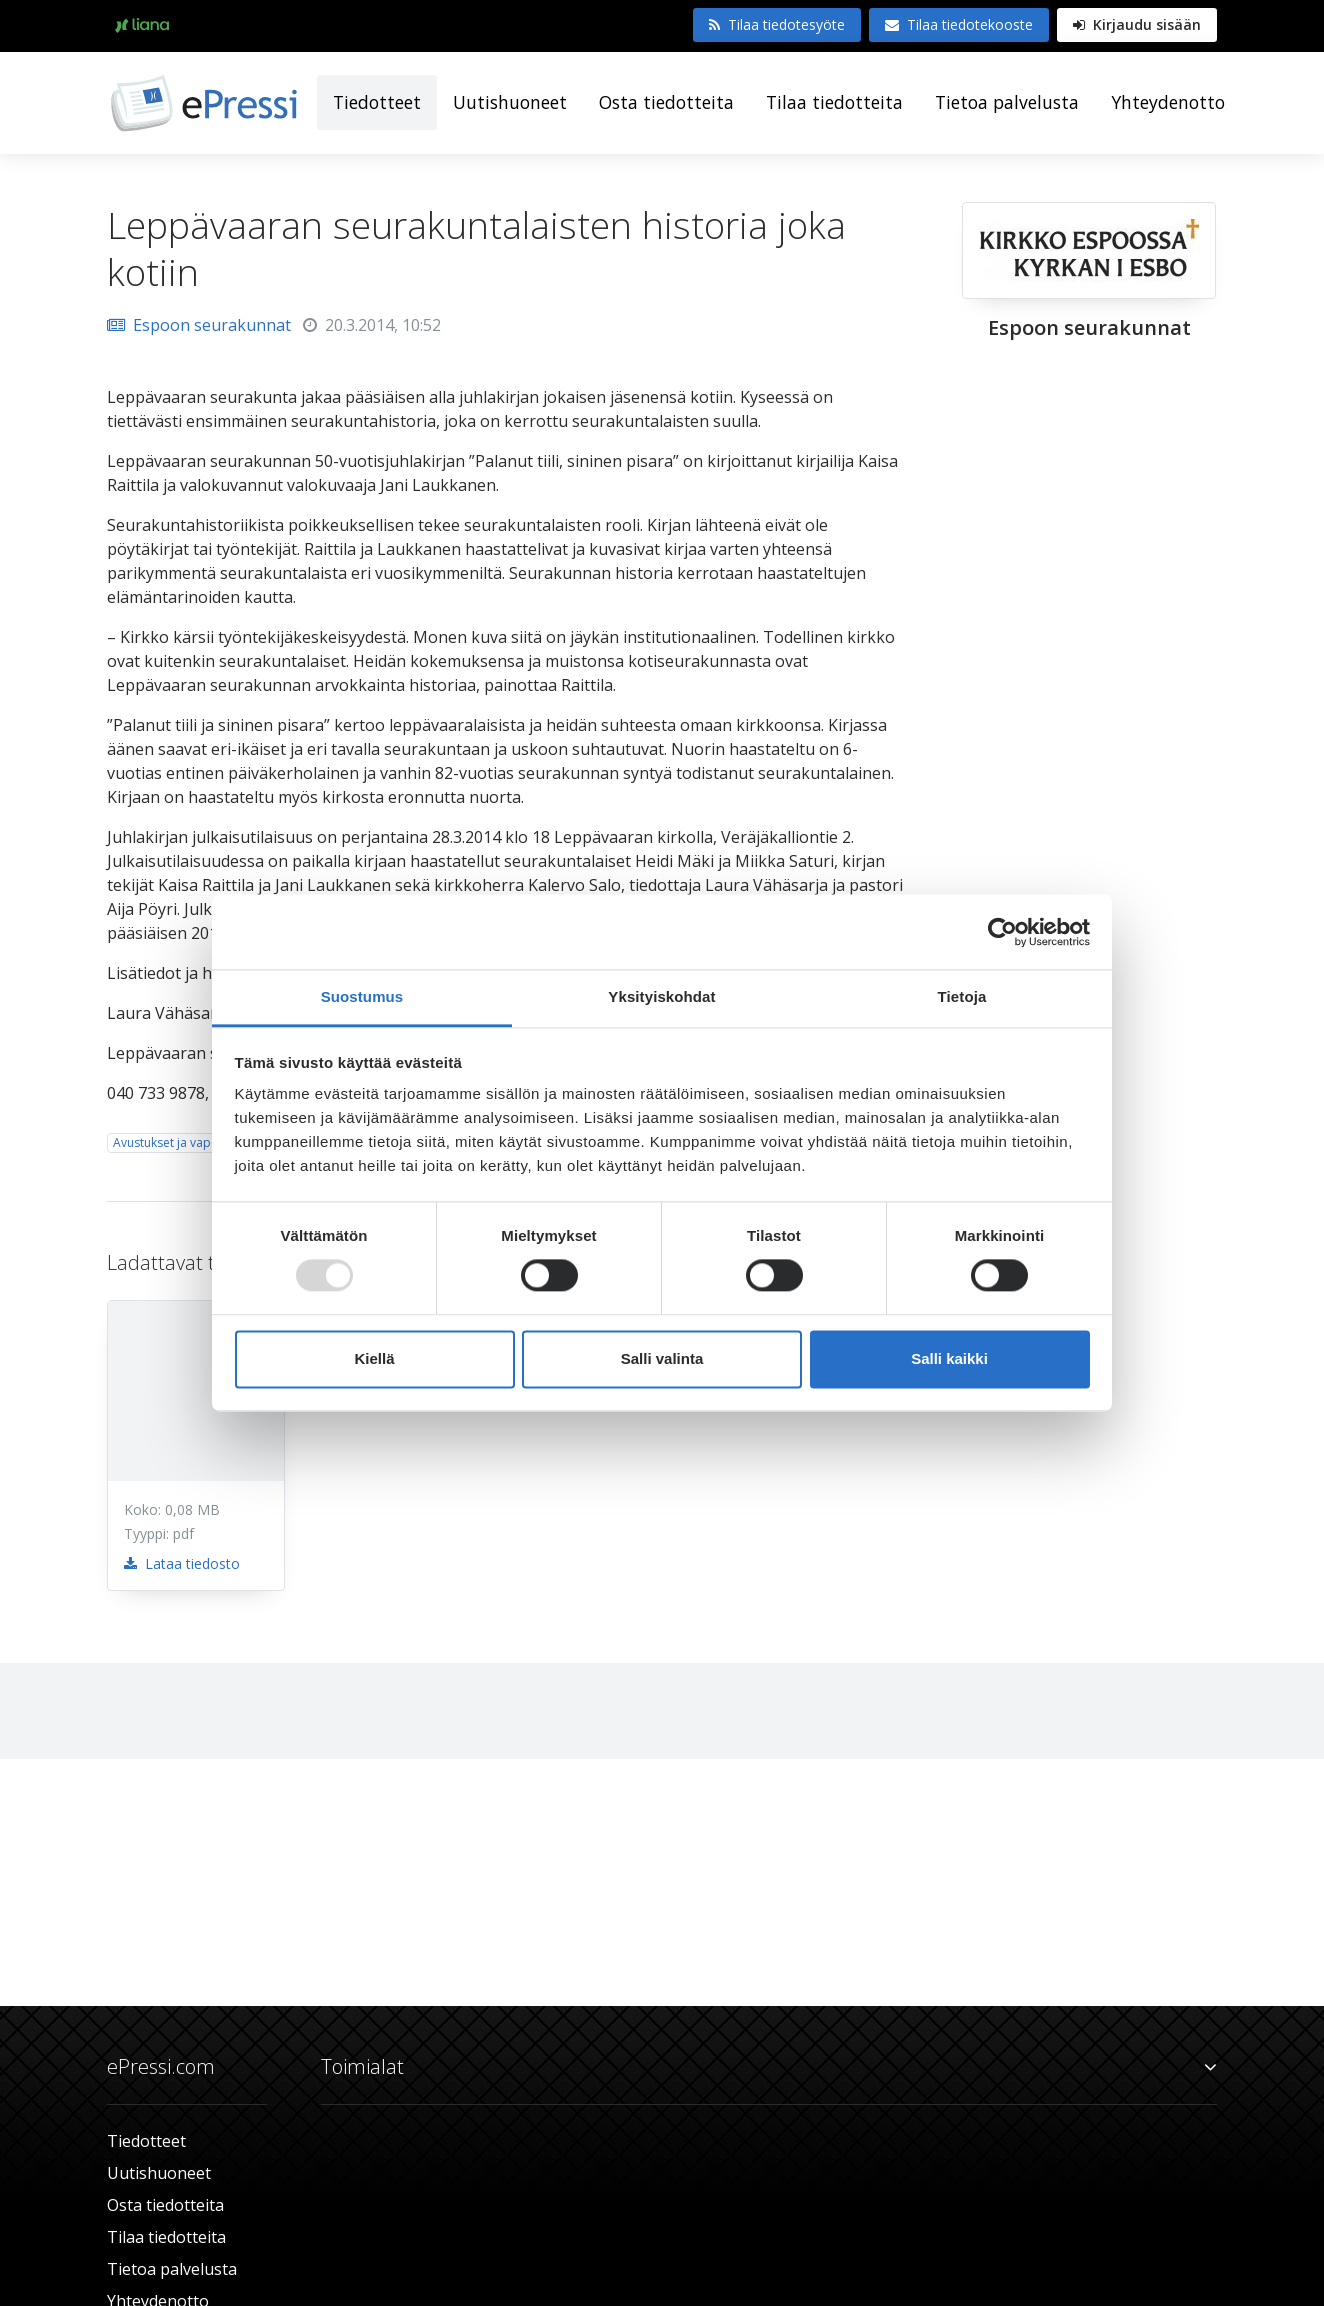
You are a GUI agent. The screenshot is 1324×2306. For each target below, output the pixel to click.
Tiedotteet (377, 102)
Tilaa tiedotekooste (959, 24)
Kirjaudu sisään (1137, 24)
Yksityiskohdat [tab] (661, 996)
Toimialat (769, 2067)
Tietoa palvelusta (1007, 102)
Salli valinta (662, 1358)
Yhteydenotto (1168, 102)
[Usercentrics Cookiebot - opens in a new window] (1002, 932)
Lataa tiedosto (182, 1563)
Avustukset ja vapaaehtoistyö (195, 1142)
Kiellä (374, 1358)
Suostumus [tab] (362, 996)
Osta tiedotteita (666, 102)
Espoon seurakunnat (199, 325)
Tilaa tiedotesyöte (777, 24)
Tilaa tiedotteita (834, 102)
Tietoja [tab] (962, 996)
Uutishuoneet (510, 102)
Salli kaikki (949, 1358)
